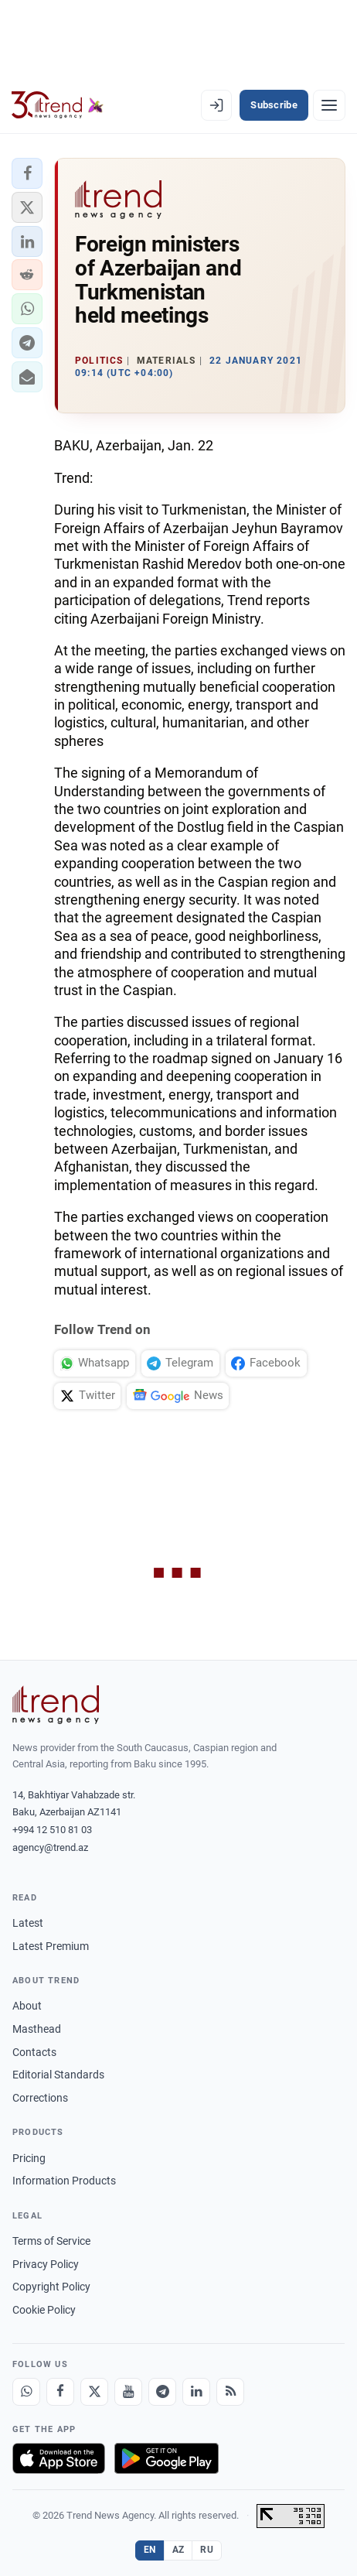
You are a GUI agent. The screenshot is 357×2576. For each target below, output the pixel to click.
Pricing (29, 2158)
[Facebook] (60, 2392)
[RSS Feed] (230, 2392)
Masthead (36, 2029)
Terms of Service (51, 2241)
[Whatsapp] (26, 2392)
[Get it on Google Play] (166, 2458)
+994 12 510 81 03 (52, 1829)
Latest (27, 1923)
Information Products (64, 2180)
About (27, 2006)
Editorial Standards (58, 2074)
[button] (27, 173)
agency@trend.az (50, 1847)
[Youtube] (128, 2392)
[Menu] (329, 105)
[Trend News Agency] (55, 1704)
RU (206, 2549)
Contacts (34, 2052)
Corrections (40, 2098)
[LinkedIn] (196, 2392)
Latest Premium (50, 1946)
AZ (178, 2549)
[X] (94, 2392)
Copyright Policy (51, 2286)
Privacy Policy (45, 2264)
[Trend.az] (58, 105)
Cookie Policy (44, 2310)
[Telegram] (162, 2392)
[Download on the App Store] (58, 2458)
